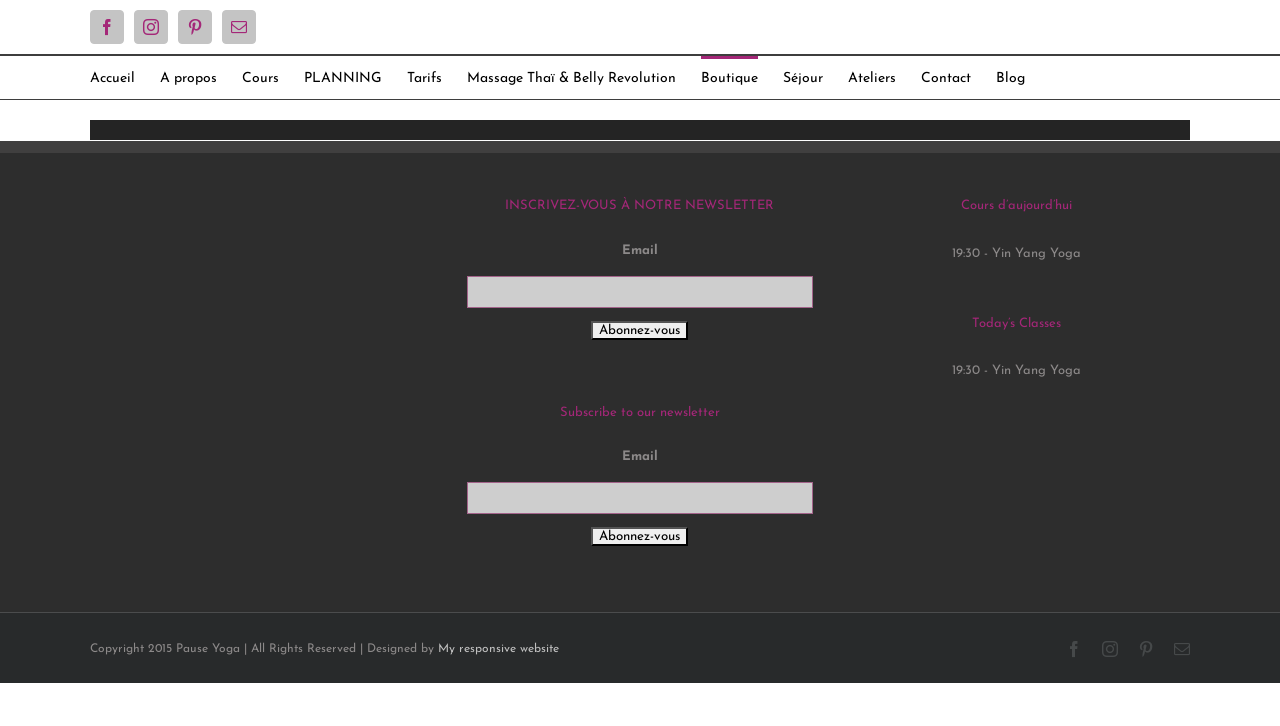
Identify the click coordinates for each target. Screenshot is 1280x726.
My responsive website (498, 649)
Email (640, 250)
